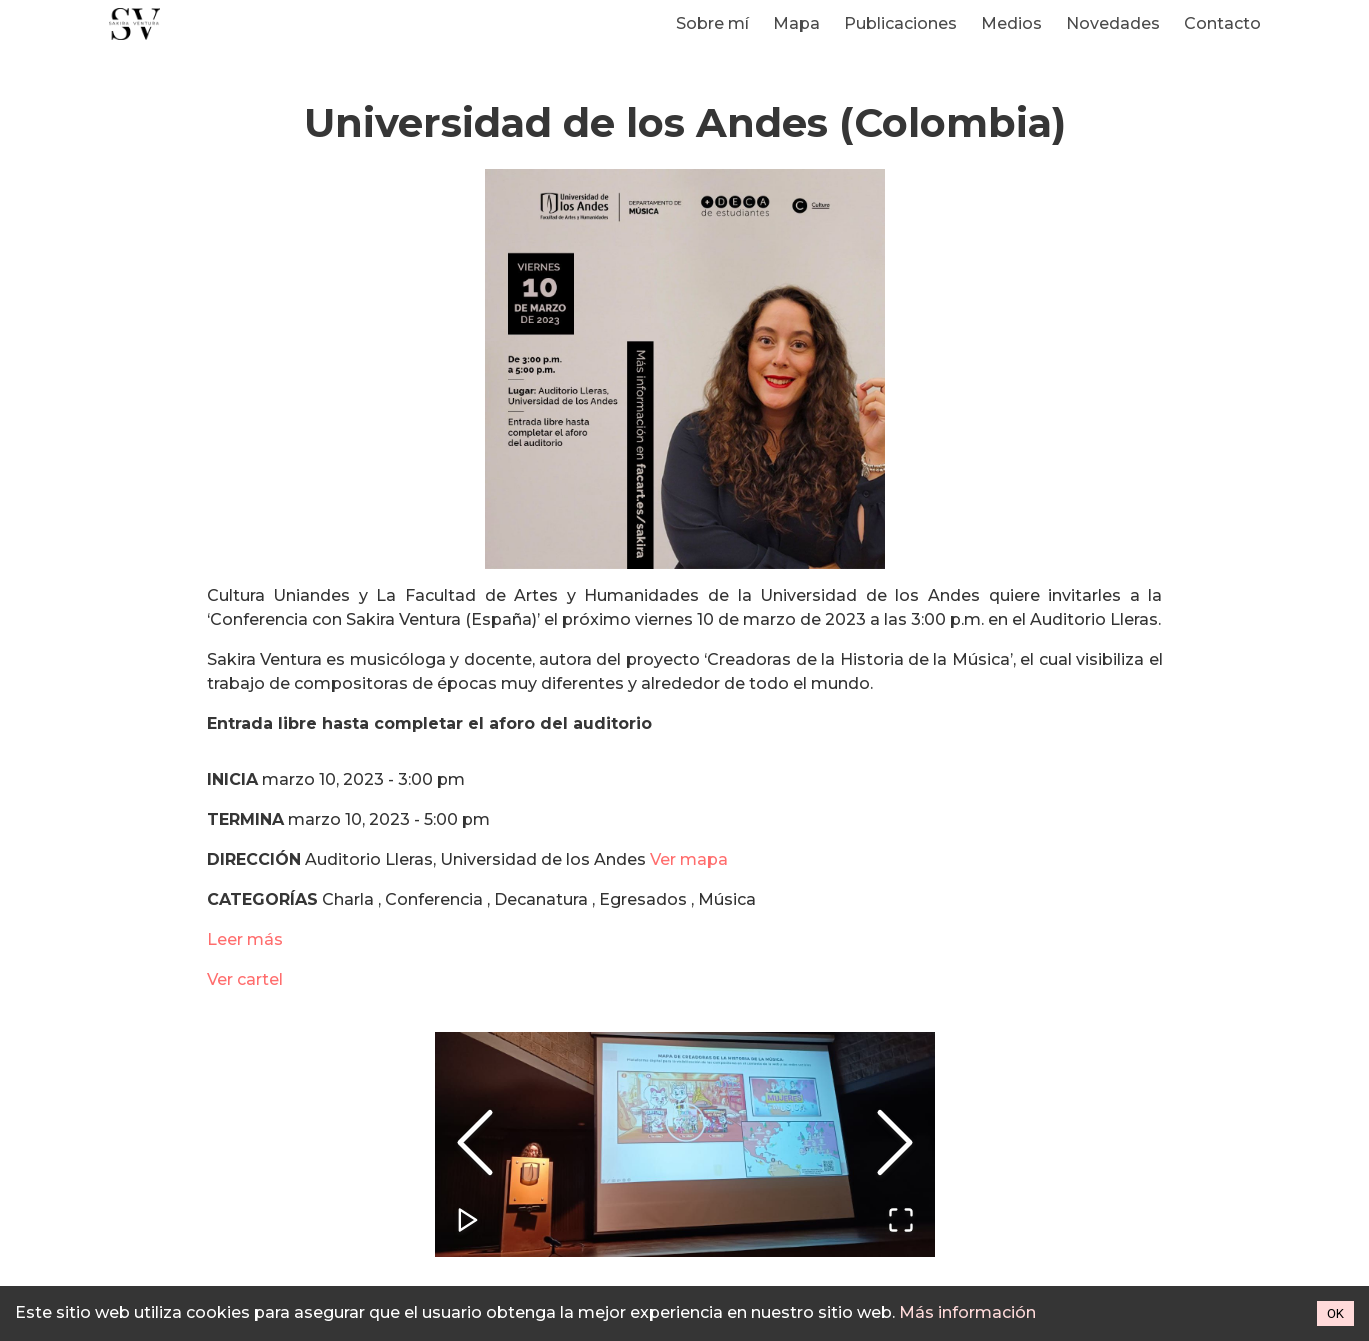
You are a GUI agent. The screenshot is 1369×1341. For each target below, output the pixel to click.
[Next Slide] (895, 1144)
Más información (967, 1312)
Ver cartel (245, 979)
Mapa (796, 23)
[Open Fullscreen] (901, 1221)
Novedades (1113, 23)
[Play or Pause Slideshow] (469, 1221)
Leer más (245, 939)
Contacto (1222, 23)
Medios (1011, 23)
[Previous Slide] (475, 1144)
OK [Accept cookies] (1335, 1313)
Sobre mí (712, 23)
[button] (685, 1144)
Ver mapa (689, 859)
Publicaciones (900, 23)
